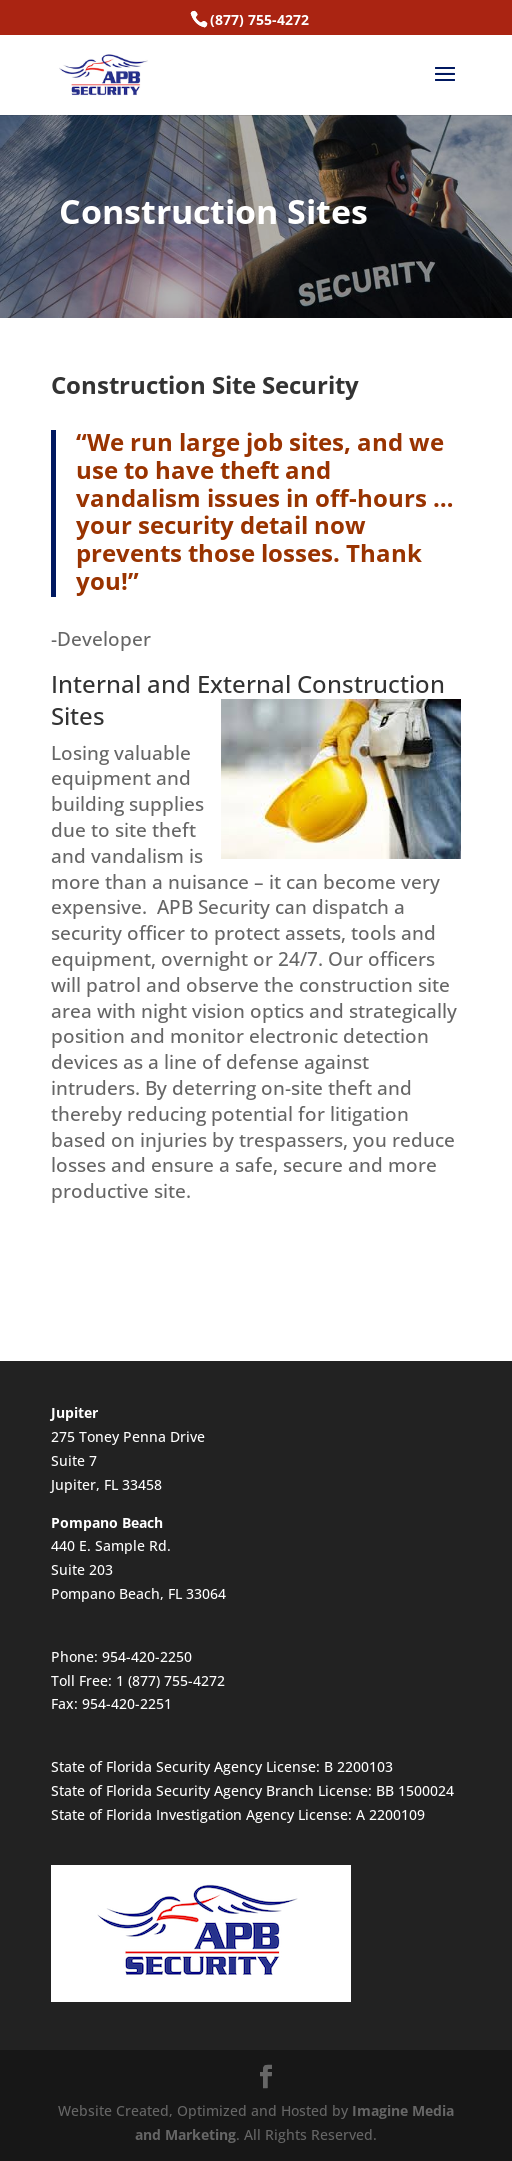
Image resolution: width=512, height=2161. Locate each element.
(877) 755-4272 (259, 19)
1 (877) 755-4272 (170, 1680)
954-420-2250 (147, 1656)
